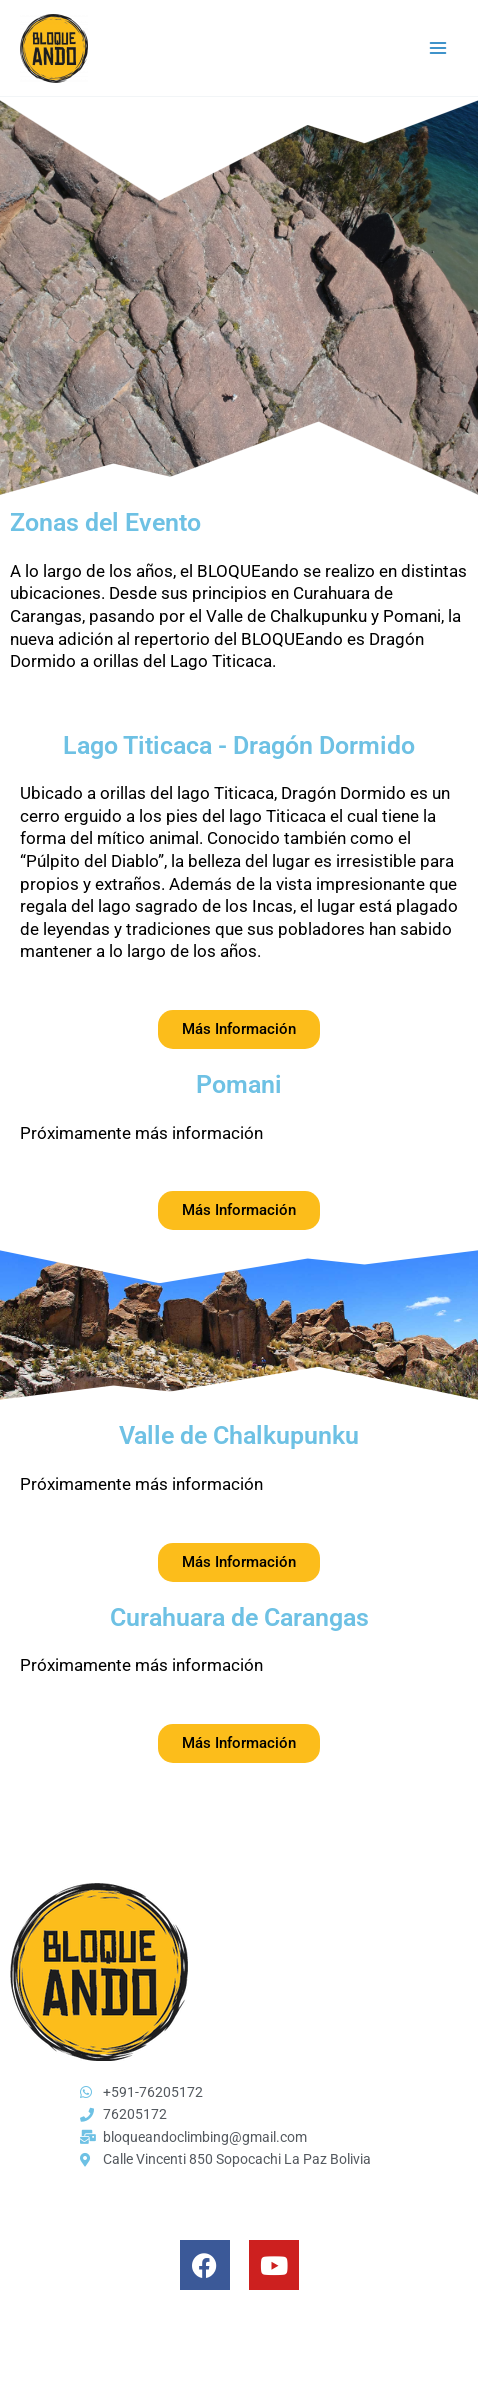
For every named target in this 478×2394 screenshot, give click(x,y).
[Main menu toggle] (438, 48)
